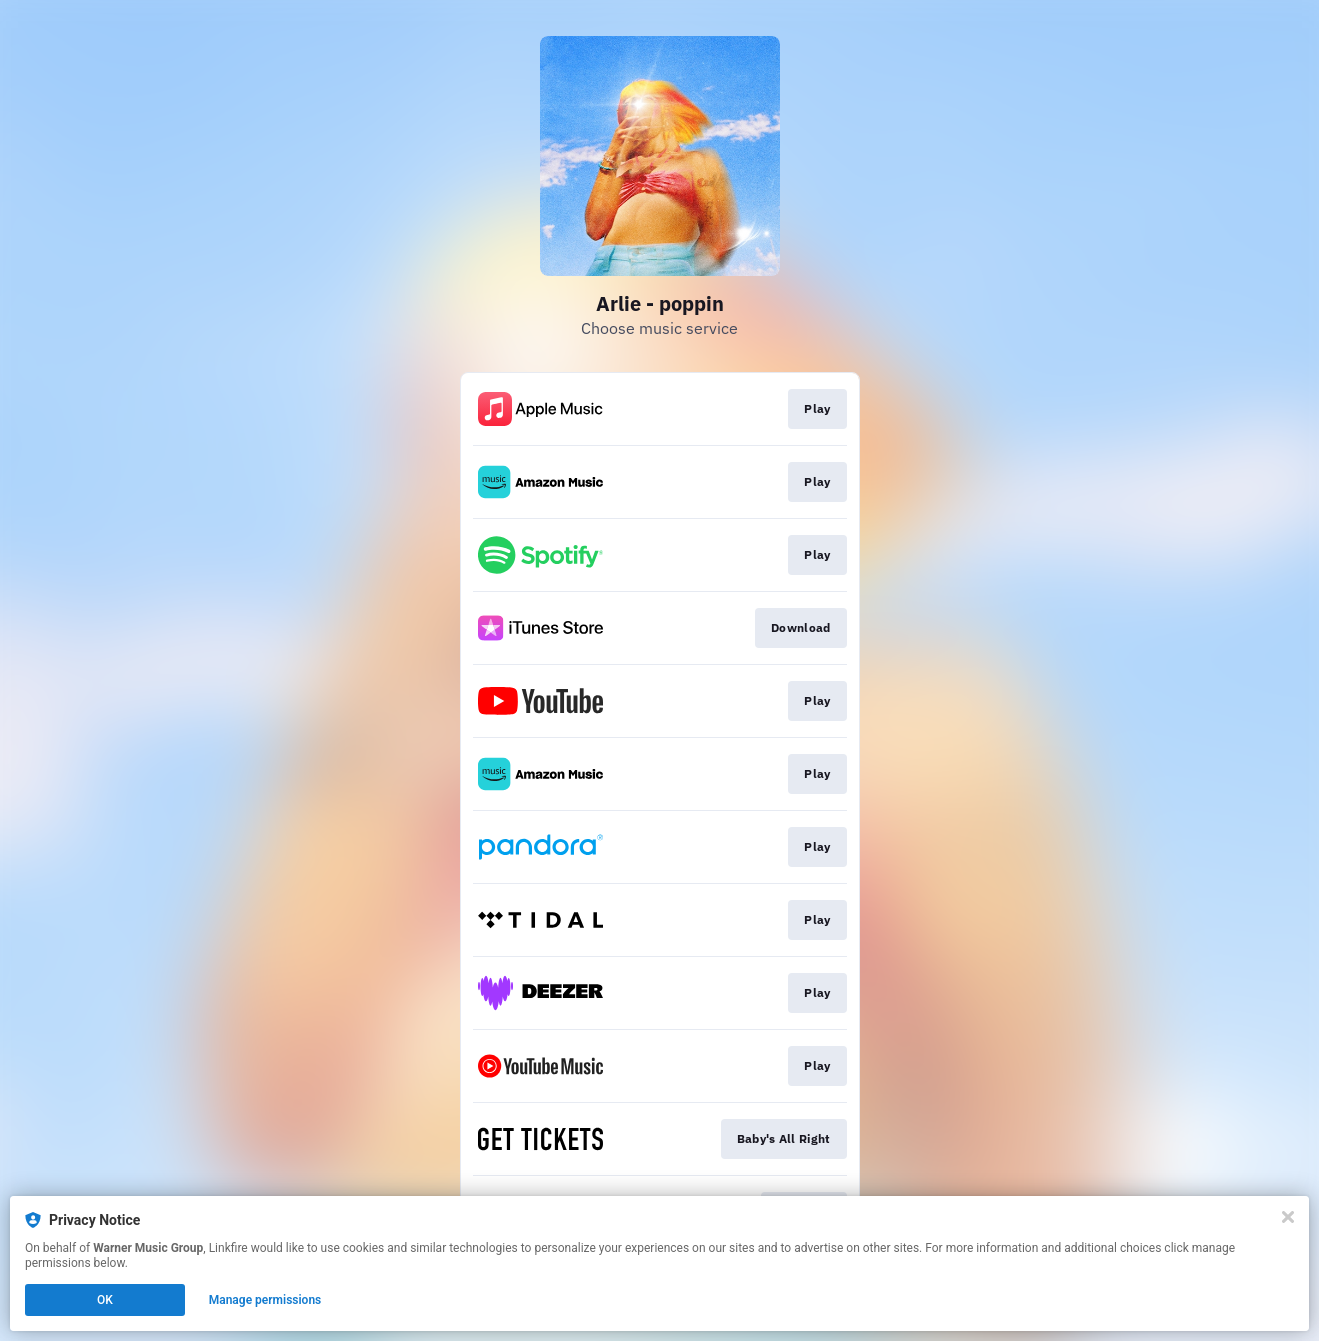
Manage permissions (265, 1300)
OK (105, 1300)
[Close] (1288, 1217)
